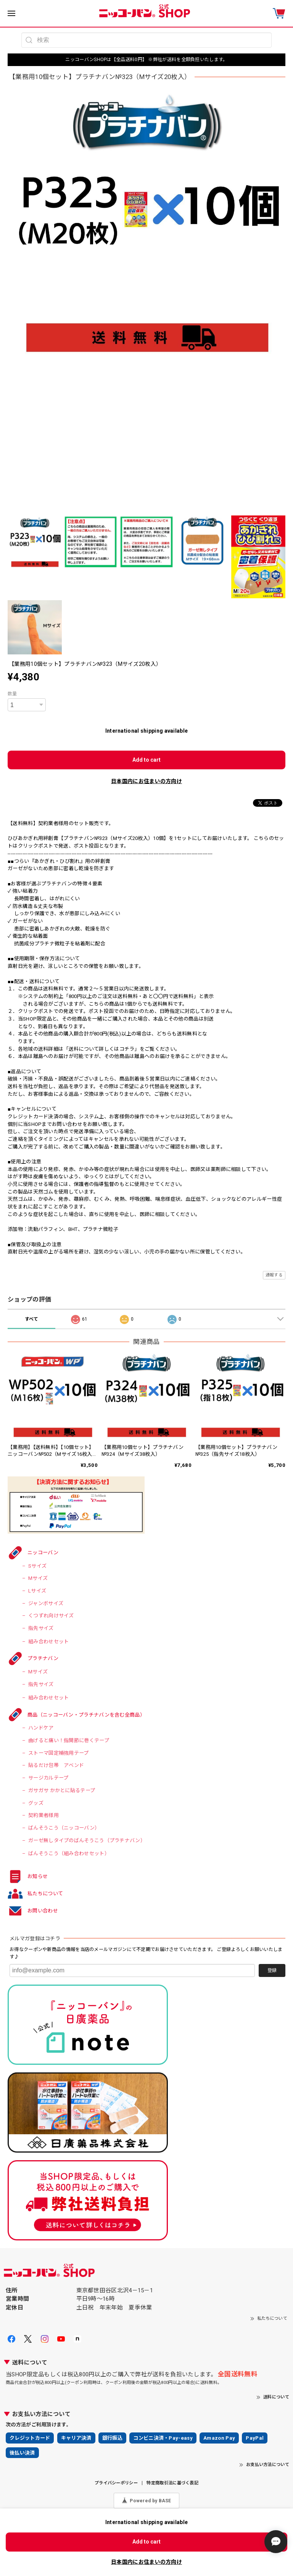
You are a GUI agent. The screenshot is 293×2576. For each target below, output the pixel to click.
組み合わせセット (48, 1641)
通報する (274, 1275)
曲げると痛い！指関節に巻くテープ (68, 1740)
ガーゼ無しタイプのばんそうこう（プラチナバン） (86, 1840)
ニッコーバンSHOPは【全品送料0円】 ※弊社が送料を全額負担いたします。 (146, 59)
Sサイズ (37, 1566)
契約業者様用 (43, 1815)
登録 (272, 1970)
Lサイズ (37, 1591)
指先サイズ (41, 1628)
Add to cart (146, 760)
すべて (32, 1319)
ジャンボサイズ (45, 1603)
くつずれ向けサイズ (51, 1615)
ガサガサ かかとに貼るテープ (61, 1790)
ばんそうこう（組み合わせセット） (68, 1853)
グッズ (35, 1803)
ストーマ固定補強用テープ (58, 1753)
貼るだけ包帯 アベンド (56, 1765)
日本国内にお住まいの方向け (146, 781)
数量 (12, 693)
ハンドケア (41, 1728)
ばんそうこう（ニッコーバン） (64, 1828)
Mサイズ (38, 1578)
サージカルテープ (48, 1778)
